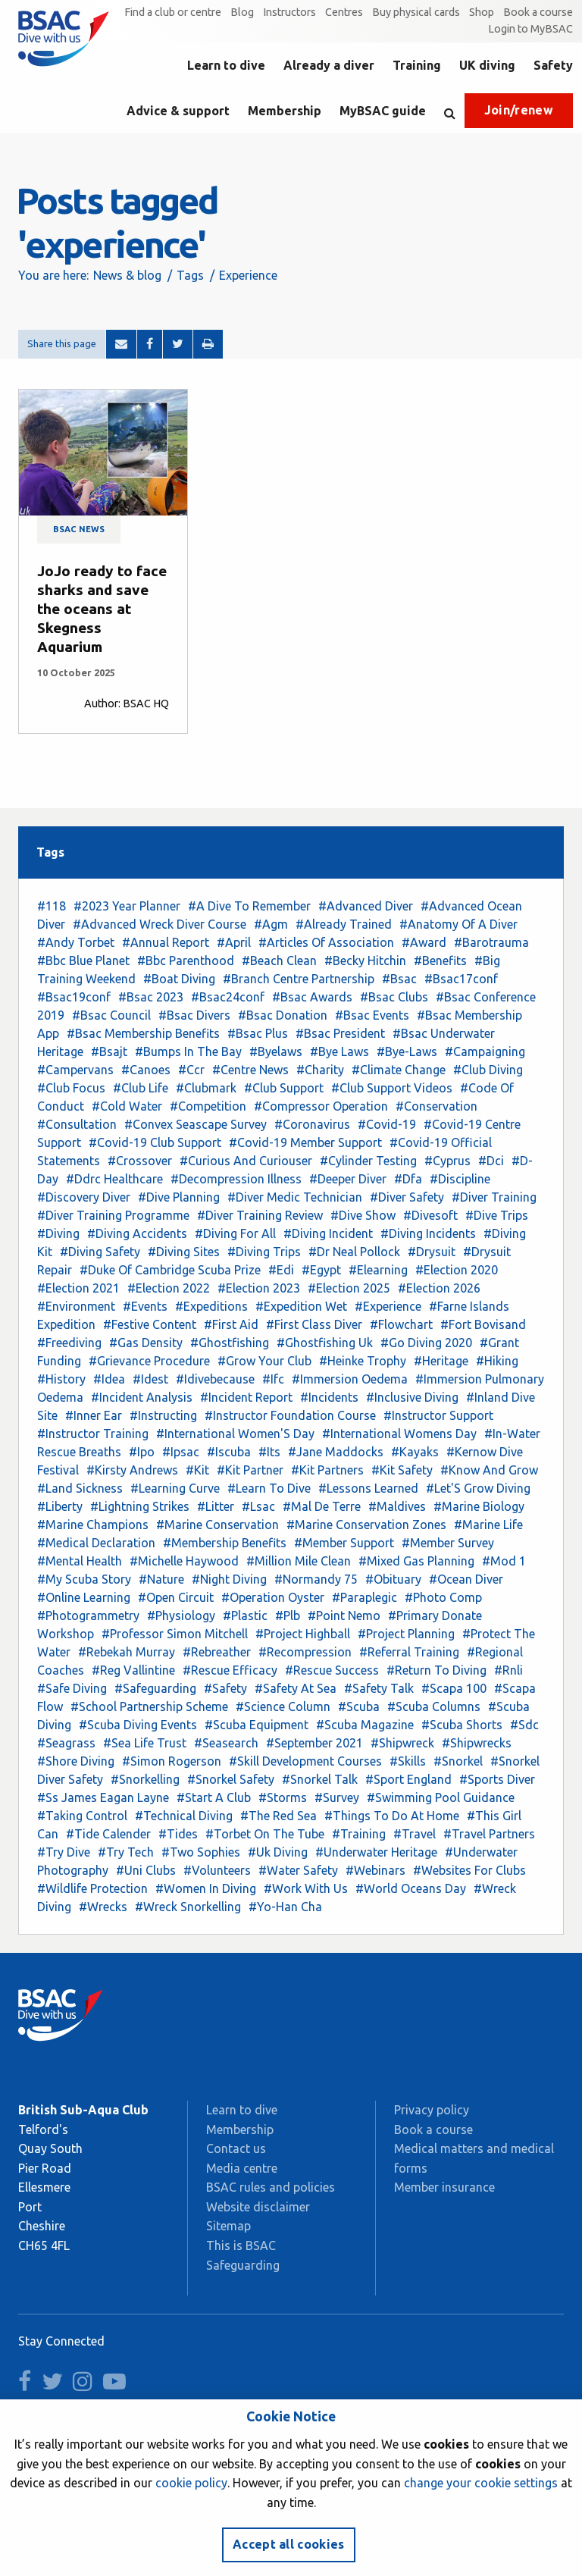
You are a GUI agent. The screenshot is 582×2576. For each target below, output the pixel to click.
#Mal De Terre (322, 1506)
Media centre (241, 2168)
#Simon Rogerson (171, 1761)
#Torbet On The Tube (264, 1834)
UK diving (487, 65)
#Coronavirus (312, 1124)
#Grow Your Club (264, 1361)
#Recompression (305, 1652)
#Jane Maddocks (335, 1452)
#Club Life (140, 1088)
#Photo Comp (443, 1597)
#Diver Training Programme (113, 1215)
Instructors (289, 12)
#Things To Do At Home (391, 1815)
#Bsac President (340, 1033)
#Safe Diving (72, 1688)
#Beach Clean (279, 960)
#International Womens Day (399, 1433)
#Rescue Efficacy (230, 1670)
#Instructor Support (438, 1415)
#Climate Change (399, 1069)
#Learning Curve (175, 1488)
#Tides (178, 1834)
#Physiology (181, 1615)
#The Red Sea (278, 1815)
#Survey (336, 1797)
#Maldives (397, 1506)
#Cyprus (447, 1160)
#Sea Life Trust (144, 1743)
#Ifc (273, 1379)
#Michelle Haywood (184, 1561)
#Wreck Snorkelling (188, 1906)
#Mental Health (79, 1561)
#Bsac (399, 979)
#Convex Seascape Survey (195, 1124)
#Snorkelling (145, 1779)
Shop (481, 12)
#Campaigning (485, 1051)
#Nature (161, 1579)
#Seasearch (226, 1743)
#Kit (197, 1470)
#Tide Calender (108, 1834)
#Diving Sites (184, 1251)
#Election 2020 (456, 1270)
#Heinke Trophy (362, 1361)
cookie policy (191, 2483)
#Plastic (245, 1615)
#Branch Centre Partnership (298, 979)
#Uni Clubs (146, 1870)
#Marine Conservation (217, 1524)
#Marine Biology (478, 1506)
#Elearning (378, 1270)
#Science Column (283, 1706)
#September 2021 (314, 1743)
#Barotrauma (491, 942)
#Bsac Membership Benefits (143, 1033)
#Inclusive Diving (412, 1397)
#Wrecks (103, 1906)
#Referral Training (409, 1652)
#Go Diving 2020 (426, 1342)
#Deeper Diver (347, 1179)
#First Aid (231, 1324)
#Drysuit (431, 1251)
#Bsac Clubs (394, 997)
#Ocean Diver (466, 1579)
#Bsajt (109, 1051)
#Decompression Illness (236, 1179)
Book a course (538, 12)
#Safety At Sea (295, 1688)
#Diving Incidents (428, 1233)
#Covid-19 (387, 1124)
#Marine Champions (93, 1524)
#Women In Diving (205, 1888)
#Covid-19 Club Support (155, 1142)
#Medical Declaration (96, 1543)
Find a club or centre (172, 12)
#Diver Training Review (260, 1215)
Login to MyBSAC (530, 29)
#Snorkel (458, 1761)
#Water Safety (298, 1870)
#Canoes (146, 1069)
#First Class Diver (314, 1324)
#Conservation (436, 1106)
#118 (51, 906)
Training (417, 65)
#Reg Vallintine (133, 1670)
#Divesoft (430, 1215)
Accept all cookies (289, 2544)
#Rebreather (217, 1652)
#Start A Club (214, 1797)
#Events (145, 1306)
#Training (359, 1834)
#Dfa (408, 1179)
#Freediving (69, 1342)
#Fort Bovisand (483, 1324)
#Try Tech (126, 1852)
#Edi (281, 1270)
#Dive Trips (496, 1215)
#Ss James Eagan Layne (103, 1797)
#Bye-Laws (407, 1051)
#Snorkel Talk (320, 1779)
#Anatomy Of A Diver (458, 924)
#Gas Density (146, 1342)
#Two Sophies (200, 1852)
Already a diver (328, 65)
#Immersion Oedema (350, 1379)
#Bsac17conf (461, 979)
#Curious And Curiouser (246, 1160)
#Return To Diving (436, 1670)
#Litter (215, 1506)
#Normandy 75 (316, 1579)
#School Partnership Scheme (149, 1706)
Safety (553, 65)
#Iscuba (229, 1452)
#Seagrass (66, 1743)
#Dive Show (363, 1215)
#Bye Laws (339, 1051)
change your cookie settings (481, 2483)
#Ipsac (180, 1452)
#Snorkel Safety (230, 1779)
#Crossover (140, 1160)
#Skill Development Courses (305, 1761)
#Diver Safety (407, 1197)
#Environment (76, 1306)
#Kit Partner (250, 1470)
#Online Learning (83, 1597)
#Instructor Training (93, 1433)
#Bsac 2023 (150, 997)
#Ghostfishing (229, 1342)
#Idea (109, 1379)
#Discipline (460, 1179)
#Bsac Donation (282, 1015)
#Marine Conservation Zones (366, 1524)
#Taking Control (82, 1815)
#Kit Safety (402, 1470)
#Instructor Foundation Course (290, 1415)
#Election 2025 (349, 1288)
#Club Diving (488, 1069)
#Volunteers (217, 1870)
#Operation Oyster (272, 1597)
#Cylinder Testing (368, 1160)
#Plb (287, 1615)
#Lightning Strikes (139, 1506)
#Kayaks (415, 1452)
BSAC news (79, 529)
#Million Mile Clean (298, 1561)
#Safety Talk (379, 1688)
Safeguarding (243, 2265)
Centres (344, 12)
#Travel (414, 1834)
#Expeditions (211, 1306)
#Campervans (75, 1069)
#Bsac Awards (312, 997)
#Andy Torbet (75, 942)
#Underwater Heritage (376, 1852)
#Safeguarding (155, 1688)
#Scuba (359, 1706)
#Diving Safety (100, 1251)
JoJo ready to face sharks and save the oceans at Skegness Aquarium (102, 609)
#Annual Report (165, 942)
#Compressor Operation (321, 1106)
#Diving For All (235, 1233)
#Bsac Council (111, 1015)
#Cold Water (127, 1106)
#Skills (408, 1761)
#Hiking (497, 1361)
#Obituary (393, 1579)
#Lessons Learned (368, 1488)
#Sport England (408, 1779)
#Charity (320, 1069)
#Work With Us (306, 1888)
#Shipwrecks (477, 1743)
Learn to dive (226, 65)
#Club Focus (71, 1088)
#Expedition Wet (301, 1306)
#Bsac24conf (227, 997)
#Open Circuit (176, 1597)
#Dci (491, 1160)
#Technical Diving (184, 1815)
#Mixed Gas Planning (416, 1561)
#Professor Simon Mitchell (175, 1634)
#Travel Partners (489, 1834)
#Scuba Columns (433, 1706)
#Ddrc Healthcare (114, 1179)
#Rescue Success (332, 1670)
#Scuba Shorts (461, 1724)
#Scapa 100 (454, 1688)
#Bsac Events (372, 1015)
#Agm (271, 924)
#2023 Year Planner (127, 906)
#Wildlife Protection (92, 1888)
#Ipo (142, 1452)
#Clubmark (206, 1088)
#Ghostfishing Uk (325, 1342)
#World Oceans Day (410, 1888)
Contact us (236, 2148)
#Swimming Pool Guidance (441, 1797)
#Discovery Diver (83, 1197)
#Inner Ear (93, 1415)
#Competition (208, 1106)
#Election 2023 (258, 1288)
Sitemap (228, 2226)
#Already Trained (344, 924)
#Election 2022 (168, 1288)
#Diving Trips (264, 1251)
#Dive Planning (179, 1197)
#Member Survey (448, 1543)
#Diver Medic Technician (294, 1197)
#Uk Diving (278, 1852)
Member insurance (444, 2187)
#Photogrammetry (88, 1615)
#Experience (388, 1306)
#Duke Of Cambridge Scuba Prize (170, 1270)
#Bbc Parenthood (185, 960)
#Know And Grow (489, 1470)
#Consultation (77, 1124)
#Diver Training (494, 1197)
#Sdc (524, 1724)
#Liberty (60, 1506)
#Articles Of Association (326, 942)
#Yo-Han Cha (285, 1906)
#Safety (225, 1688)
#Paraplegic (364, 1597)
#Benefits (440, 960)
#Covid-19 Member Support (305, 1142)
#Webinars (375, 1870)
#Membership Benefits (224, 1543)
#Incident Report (246, 1397)
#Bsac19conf (74, 997)
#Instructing (163, 1415)
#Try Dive (63, 1852)
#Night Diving (229, 1579)
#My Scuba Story (84, 1579)
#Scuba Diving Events (138, 1724)
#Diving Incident (328, 1233)
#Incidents (329, 1397)
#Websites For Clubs (469, 1870)
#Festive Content (149, 1324)
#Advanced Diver (365, 906)
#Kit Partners (327, 1470)
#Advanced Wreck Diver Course (159, 924)
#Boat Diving (179, 979)
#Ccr (191, 1069)
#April (234, 942)
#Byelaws (275, 1051)
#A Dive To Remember (249, 906)
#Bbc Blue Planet (83, 960)
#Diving (58, 1233)
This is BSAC (241, 2245)
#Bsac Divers (194, 1015)
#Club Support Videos (391, 1088)
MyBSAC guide (383, 111)
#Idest (150, 1379)
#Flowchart (401, 1324)
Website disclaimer (258, 2207)
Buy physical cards (416, 12)
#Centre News (250, 1069)
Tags (190, 275)
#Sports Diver (497, 1779)
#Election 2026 (439, 1288)
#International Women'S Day (235, 1433)
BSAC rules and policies (270, 2187)
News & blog (127, 275)
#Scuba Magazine (365, 1724)
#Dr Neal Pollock (354, 1251)
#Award (424, 942)
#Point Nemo (344, 1615)
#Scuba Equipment (256, 1724)
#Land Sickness (80, 1488)
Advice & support (178, 111)
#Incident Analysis (141, 1397)
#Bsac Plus (257, 1033)
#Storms (282, 1797)
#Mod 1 (504, 1561)
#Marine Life (488, 1524)
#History (61, 1379)
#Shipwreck (402, 1743)
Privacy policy (431, 2110)
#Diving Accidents (137, 1233)
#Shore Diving (75, 1761)
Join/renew (518, 110)
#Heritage (441, 1361)
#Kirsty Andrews (132, 1470)
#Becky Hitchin (365, 960)
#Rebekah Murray (126, 1652)
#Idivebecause (215, 1379)
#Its (269, 1452)
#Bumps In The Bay (188, 1051)
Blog (242, 12)
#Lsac (258, 1506)
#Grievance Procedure (149, 1361)
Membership (284, 111)
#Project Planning (406, 1634)
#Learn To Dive (269, 1488)
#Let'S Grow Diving (478, 1488)
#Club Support (284, 1088)
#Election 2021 (78, 1288)
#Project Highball (302, 1634)
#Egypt (321, 1270)
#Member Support (344, 1543)
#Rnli (508, 1670)
